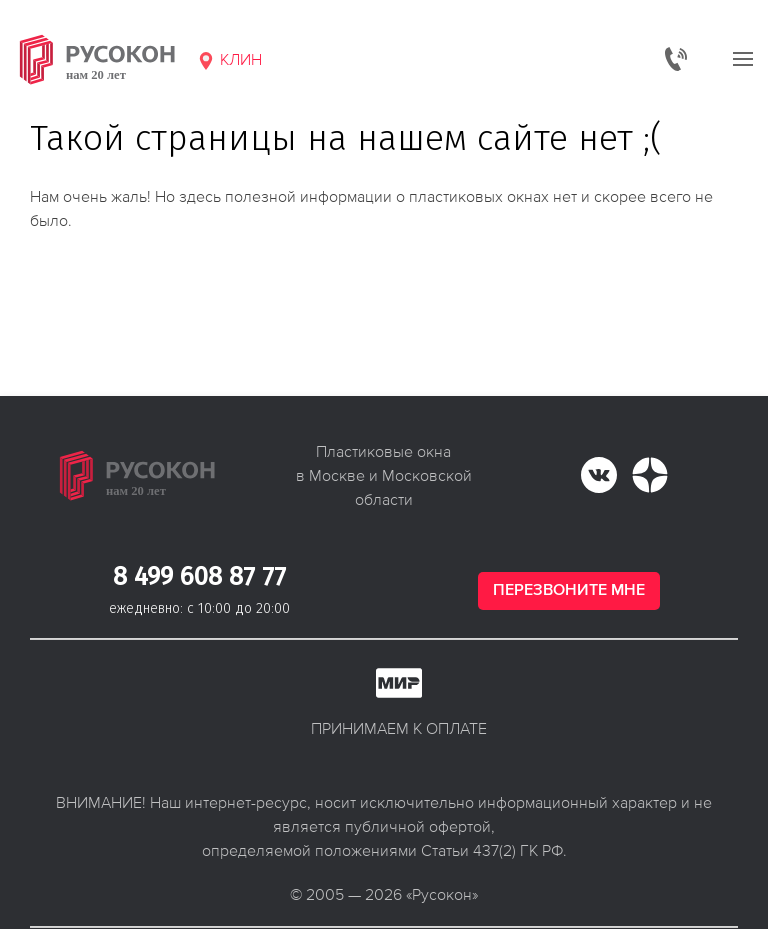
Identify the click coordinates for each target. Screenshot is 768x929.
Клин (229, 60)
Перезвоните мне (569, 591)
